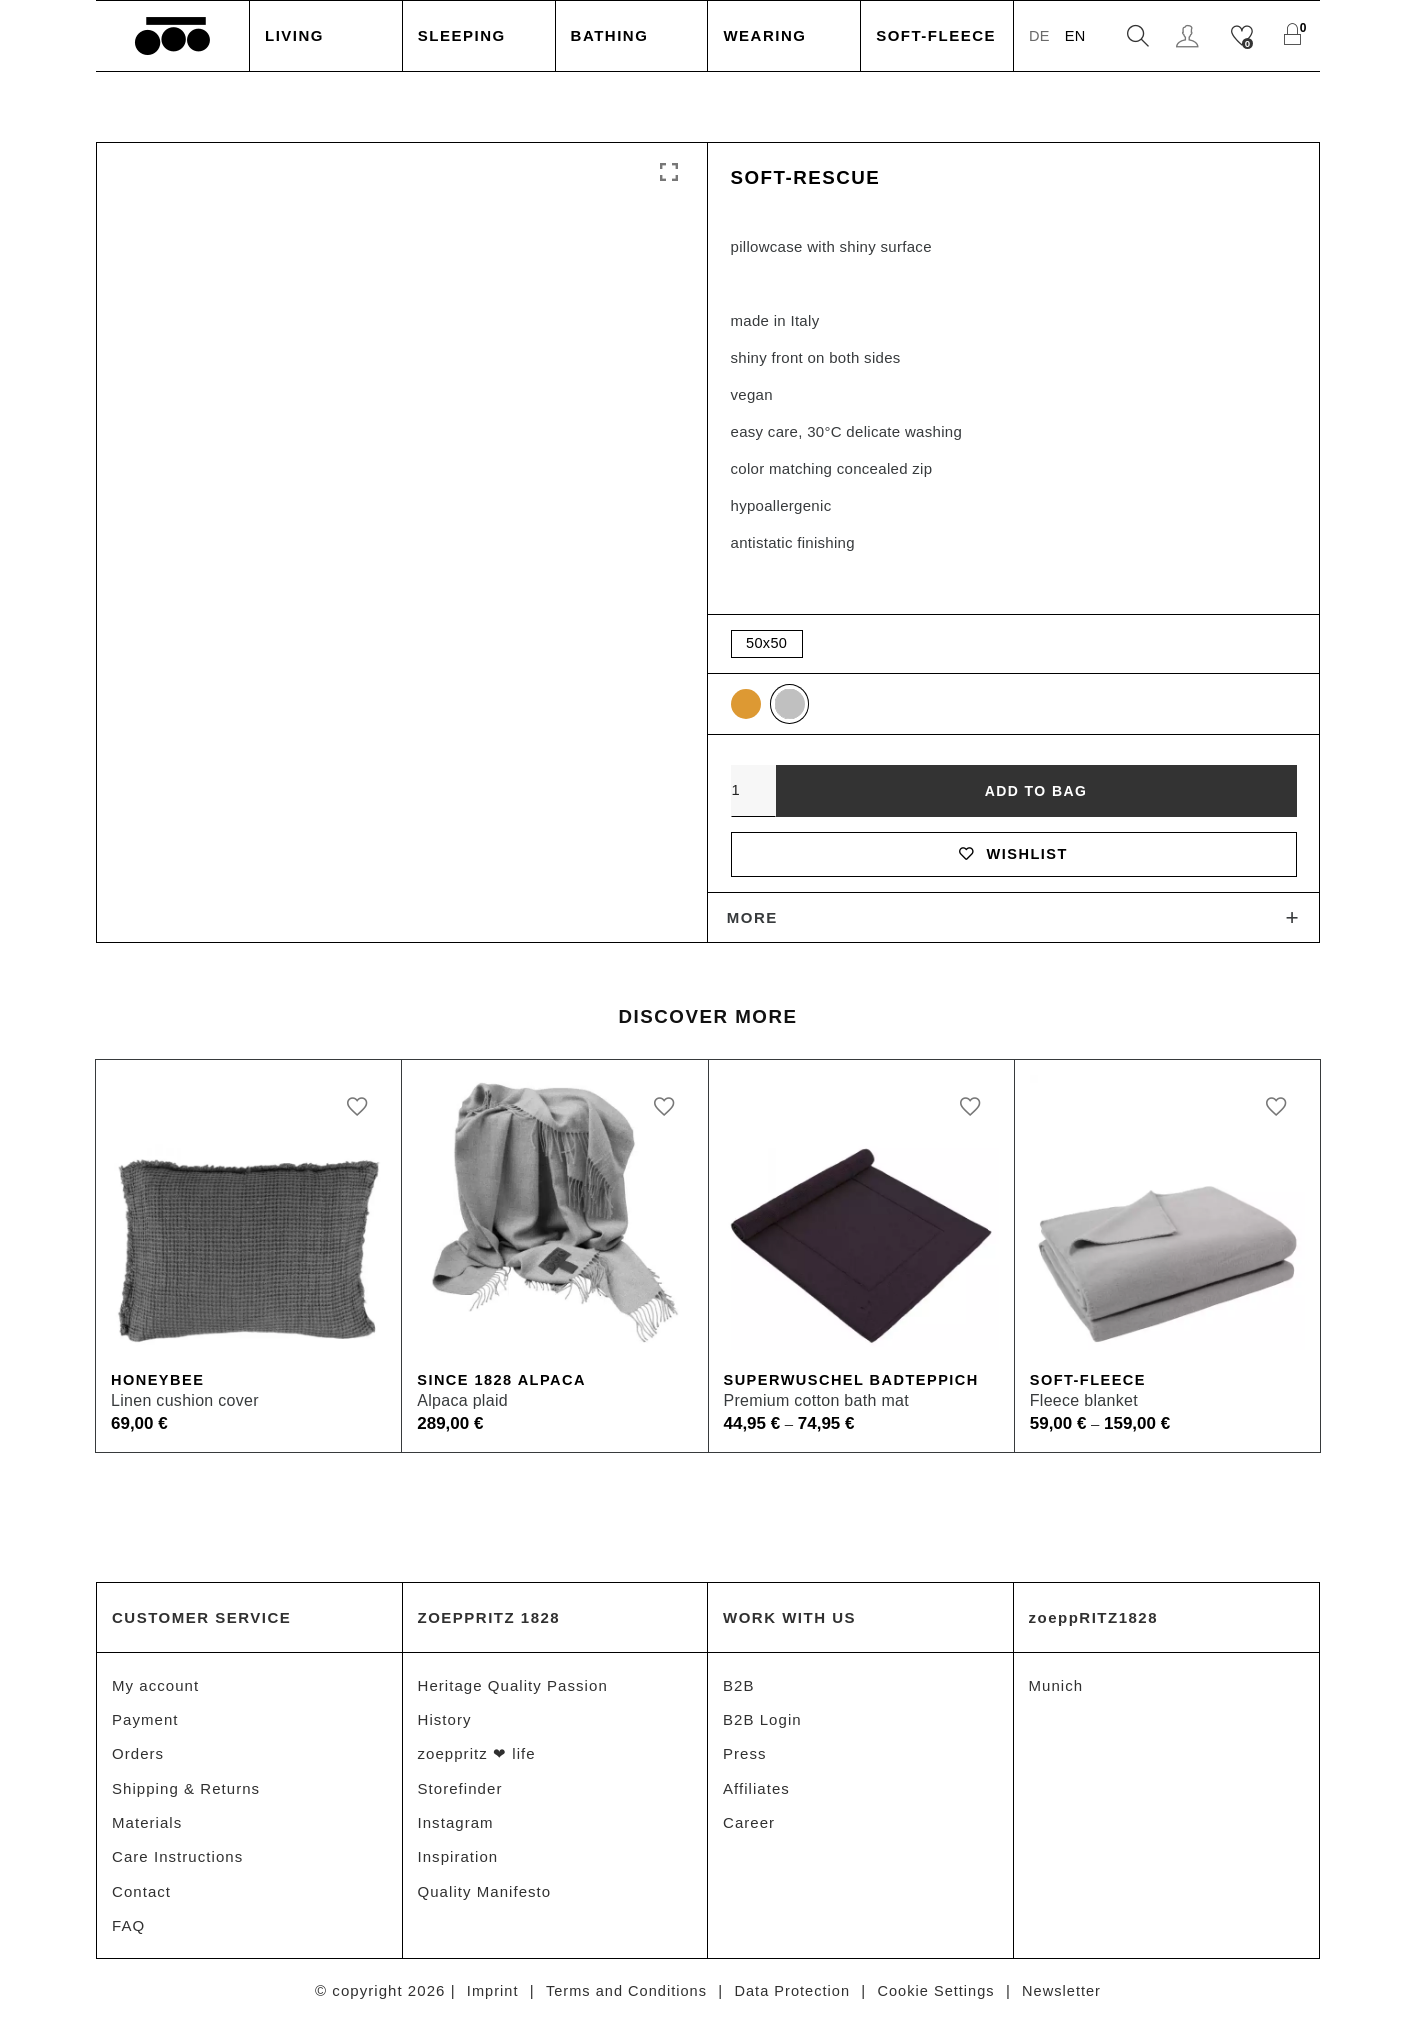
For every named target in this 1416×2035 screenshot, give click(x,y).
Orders (138, 1761)
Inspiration (458, 1866)
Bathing (610, 35)
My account (155, 1691)
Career (749, 1831)
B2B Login (762, 1726)
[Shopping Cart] (1294, 36)
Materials (147, 1831)
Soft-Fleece (936, 35)
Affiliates (756, 1796)
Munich (1056, 1691)
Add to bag (1036, 793)
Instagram (456, 1831)
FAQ (128, 1936)
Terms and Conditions (622, 2002)
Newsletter (1068, 2002)
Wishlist (1013, 857)
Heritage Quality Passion (513, 1691)
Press (745, 1761)
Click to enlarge (669, 172)
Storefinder (460, 1796)
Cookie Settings (940, 2002)
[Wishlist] (1244, 36)
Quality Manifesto (485, 1901)
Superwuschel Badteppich (855, 1386)
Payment (145, 1726)
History (445, 1726)
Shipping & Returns (186, 1796)
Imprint (485, 2002)
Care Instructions (177, 1866)
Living (294, 35)
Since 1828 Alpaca (504, 1386)
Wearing (764, 35)
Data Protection (792, 2002)
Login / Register (1189, 36)
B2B (739, 1691)
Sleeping (462, 35)
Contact (141, 1901)
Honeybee (159, 1386)
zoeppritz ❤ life (477, 1761)
